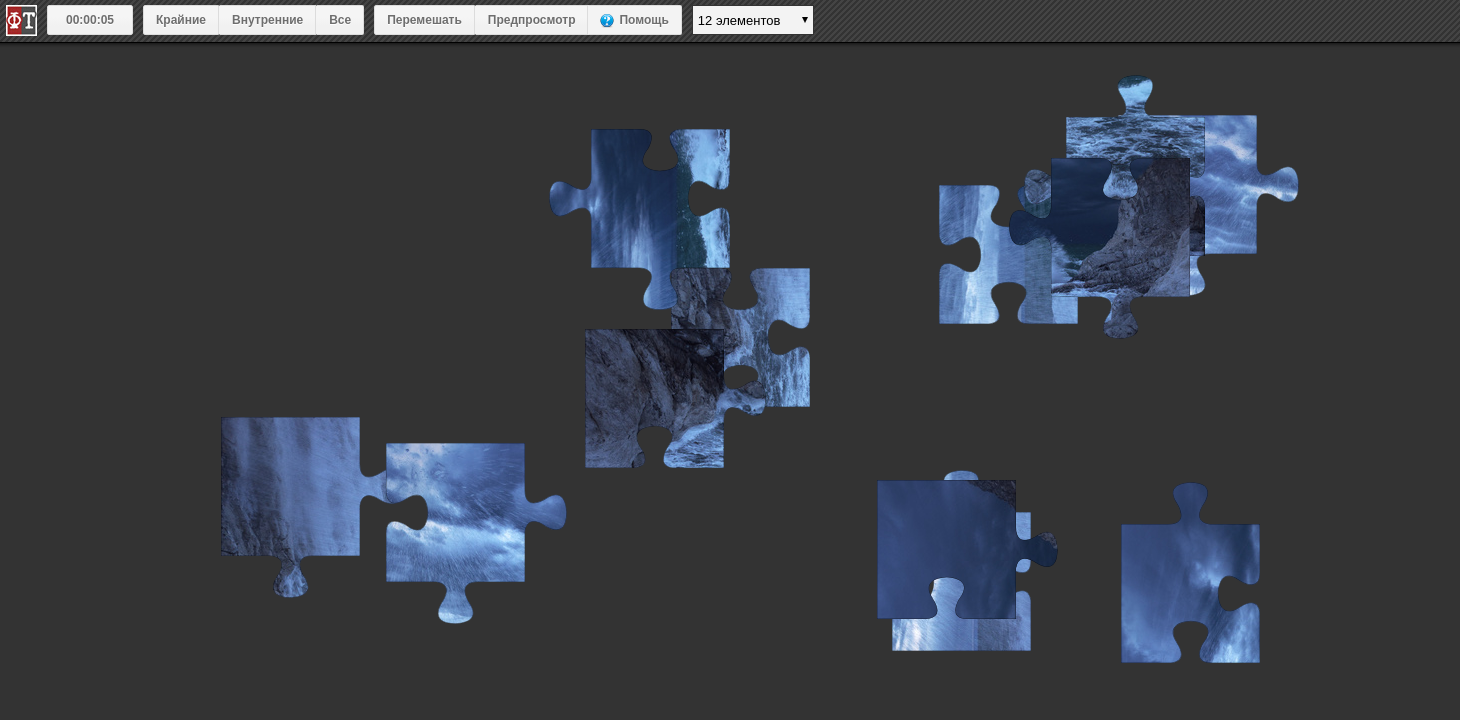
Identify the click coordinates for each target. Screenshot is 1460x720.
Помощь (643, 20)
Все (340, 20)
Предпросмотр (532, 20)
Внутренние (267, 20)
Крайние (181, 20)
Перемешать (424, 20)
